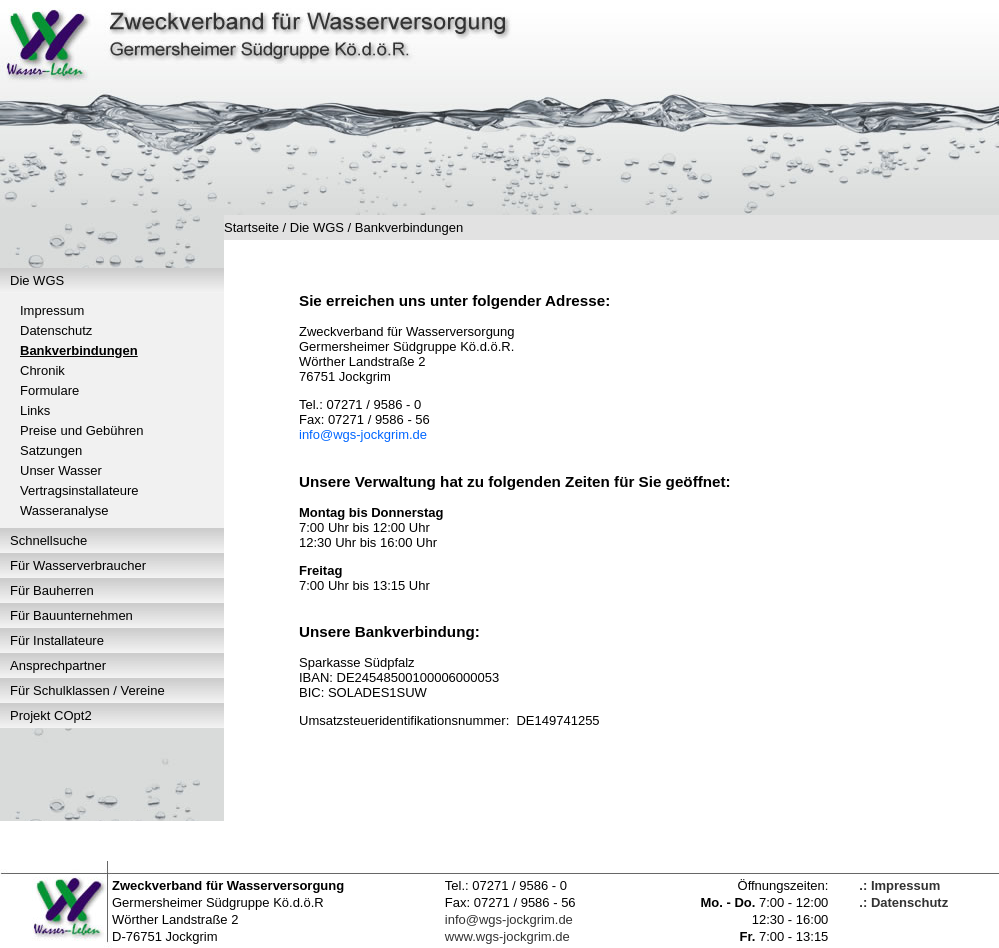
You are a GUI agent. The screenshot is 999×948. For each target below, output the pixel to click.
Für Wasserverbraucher (78, 565)
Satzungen (51, 450)
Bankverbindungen (79, 350)
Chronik (42, 370)
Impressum (52, 310)
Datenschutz (56, 330)
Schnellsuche (48, 540)
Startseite (251, 227)
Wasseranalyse (64, 510)
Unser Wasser (61, 470)
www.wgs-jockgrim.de (507, 936)
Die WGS (37, 280)
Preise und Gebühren (82, 430)
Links (35, 410)
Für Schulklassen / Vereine (87, 690)
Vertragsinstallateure (79, 490)
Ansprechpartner (58, 665)
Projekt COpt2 (51, 715)
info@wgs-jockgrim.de (363, 434)
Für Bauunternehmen (71, 615)
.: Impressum (899, 885)
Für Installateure (57, 640)
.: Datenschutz (903, 902)
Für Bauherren (52, 590)
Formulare (49, 390)
